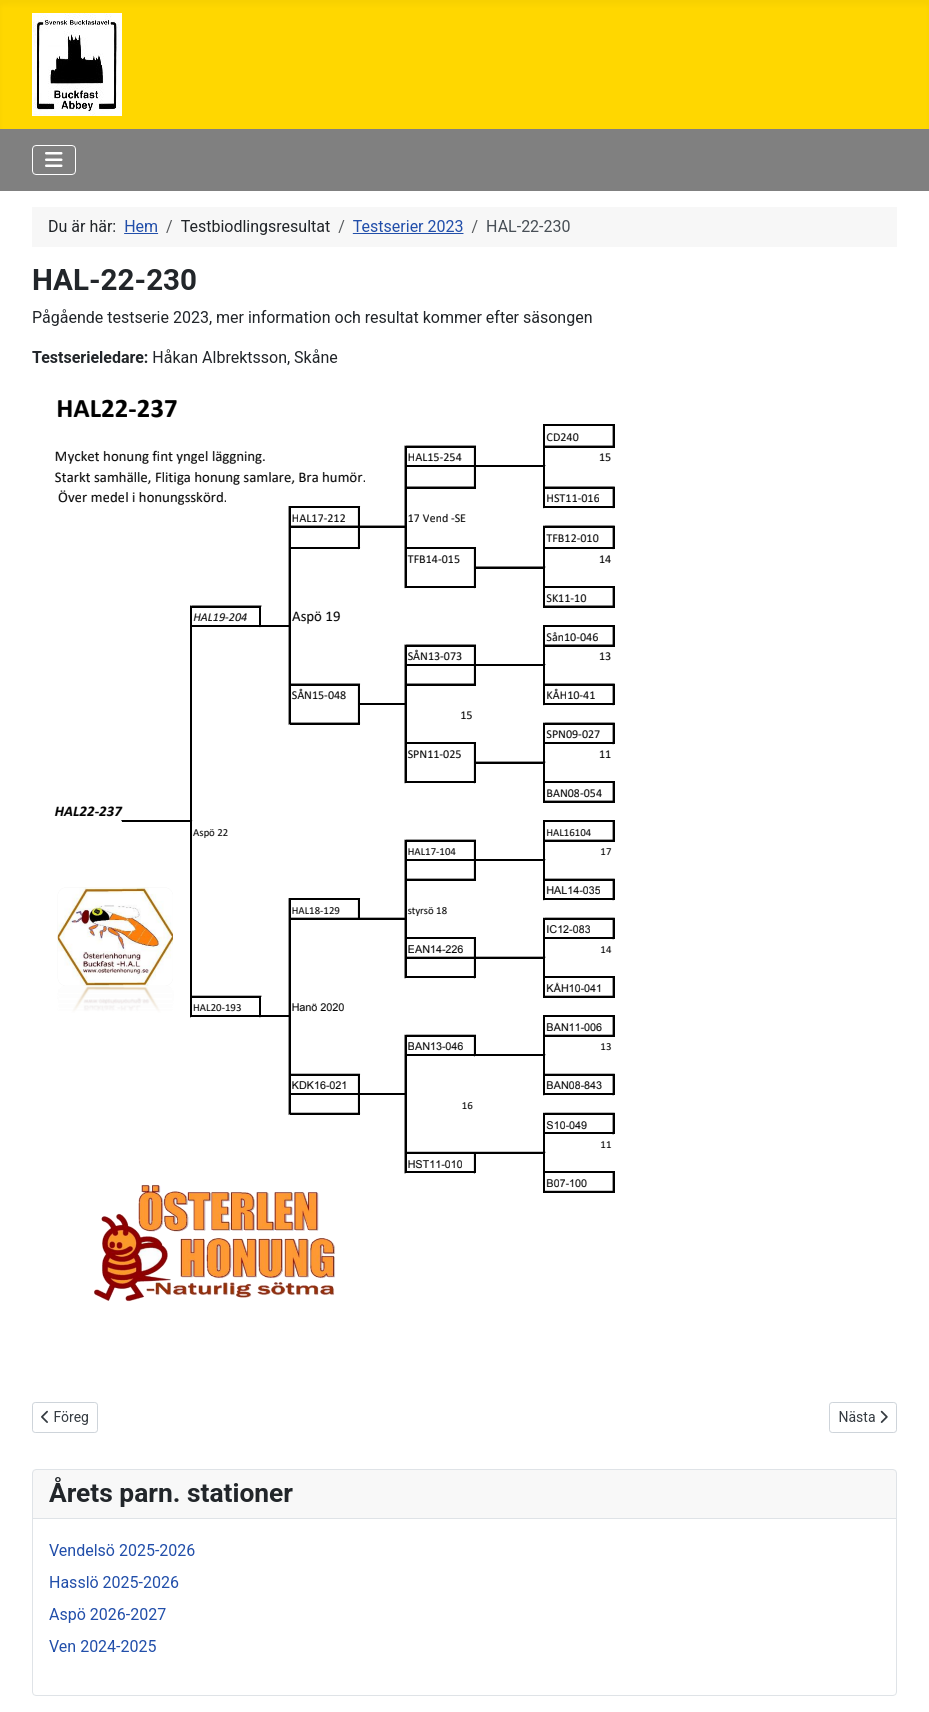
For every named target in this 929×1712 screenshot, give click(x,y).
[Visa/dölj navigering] (54, 160)
